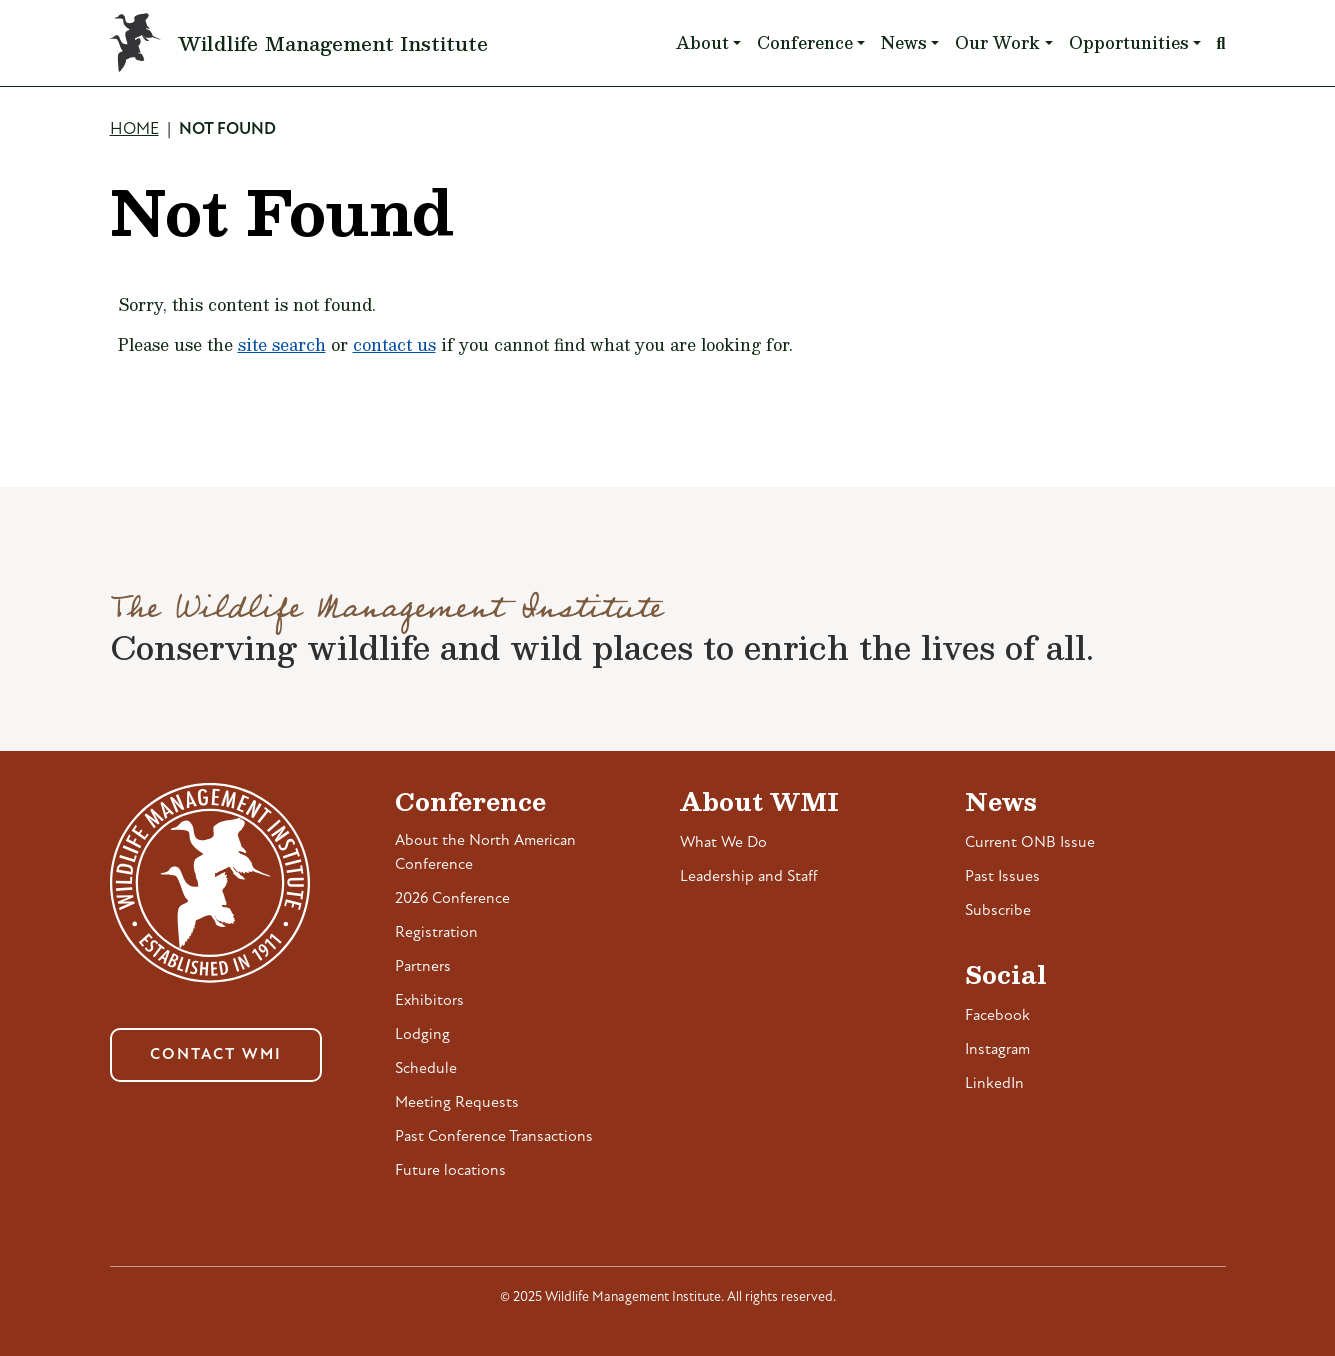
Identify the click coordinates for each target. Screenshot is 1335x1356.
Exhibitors (429, 1001)
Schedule (426, 1069)
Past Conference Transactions (494, 1137)
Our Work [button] (997, 42)
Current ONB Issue (1030, 843)
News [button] (904, 42)
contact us (394, 344)
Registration (436, 933)
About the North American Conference (485, 853)
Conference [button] (805, 42)
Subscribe (998, 911)
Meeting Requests (457, 1103)
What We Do (723, 843)
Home (134, 129)
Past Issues (1002, 877)
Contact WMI (216, 1055)
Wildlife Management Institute (333, 43)
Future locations (450, 1171)
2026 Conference (452, 899)
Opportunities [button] (1129, 42)
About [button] (702, 42)
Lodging (422, 1035)
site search (282, 344)
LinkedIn (994, 1084)
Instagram (997, 1050)
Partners (423, 967)
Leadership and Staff (749, 877)
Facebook (997, 1016)
